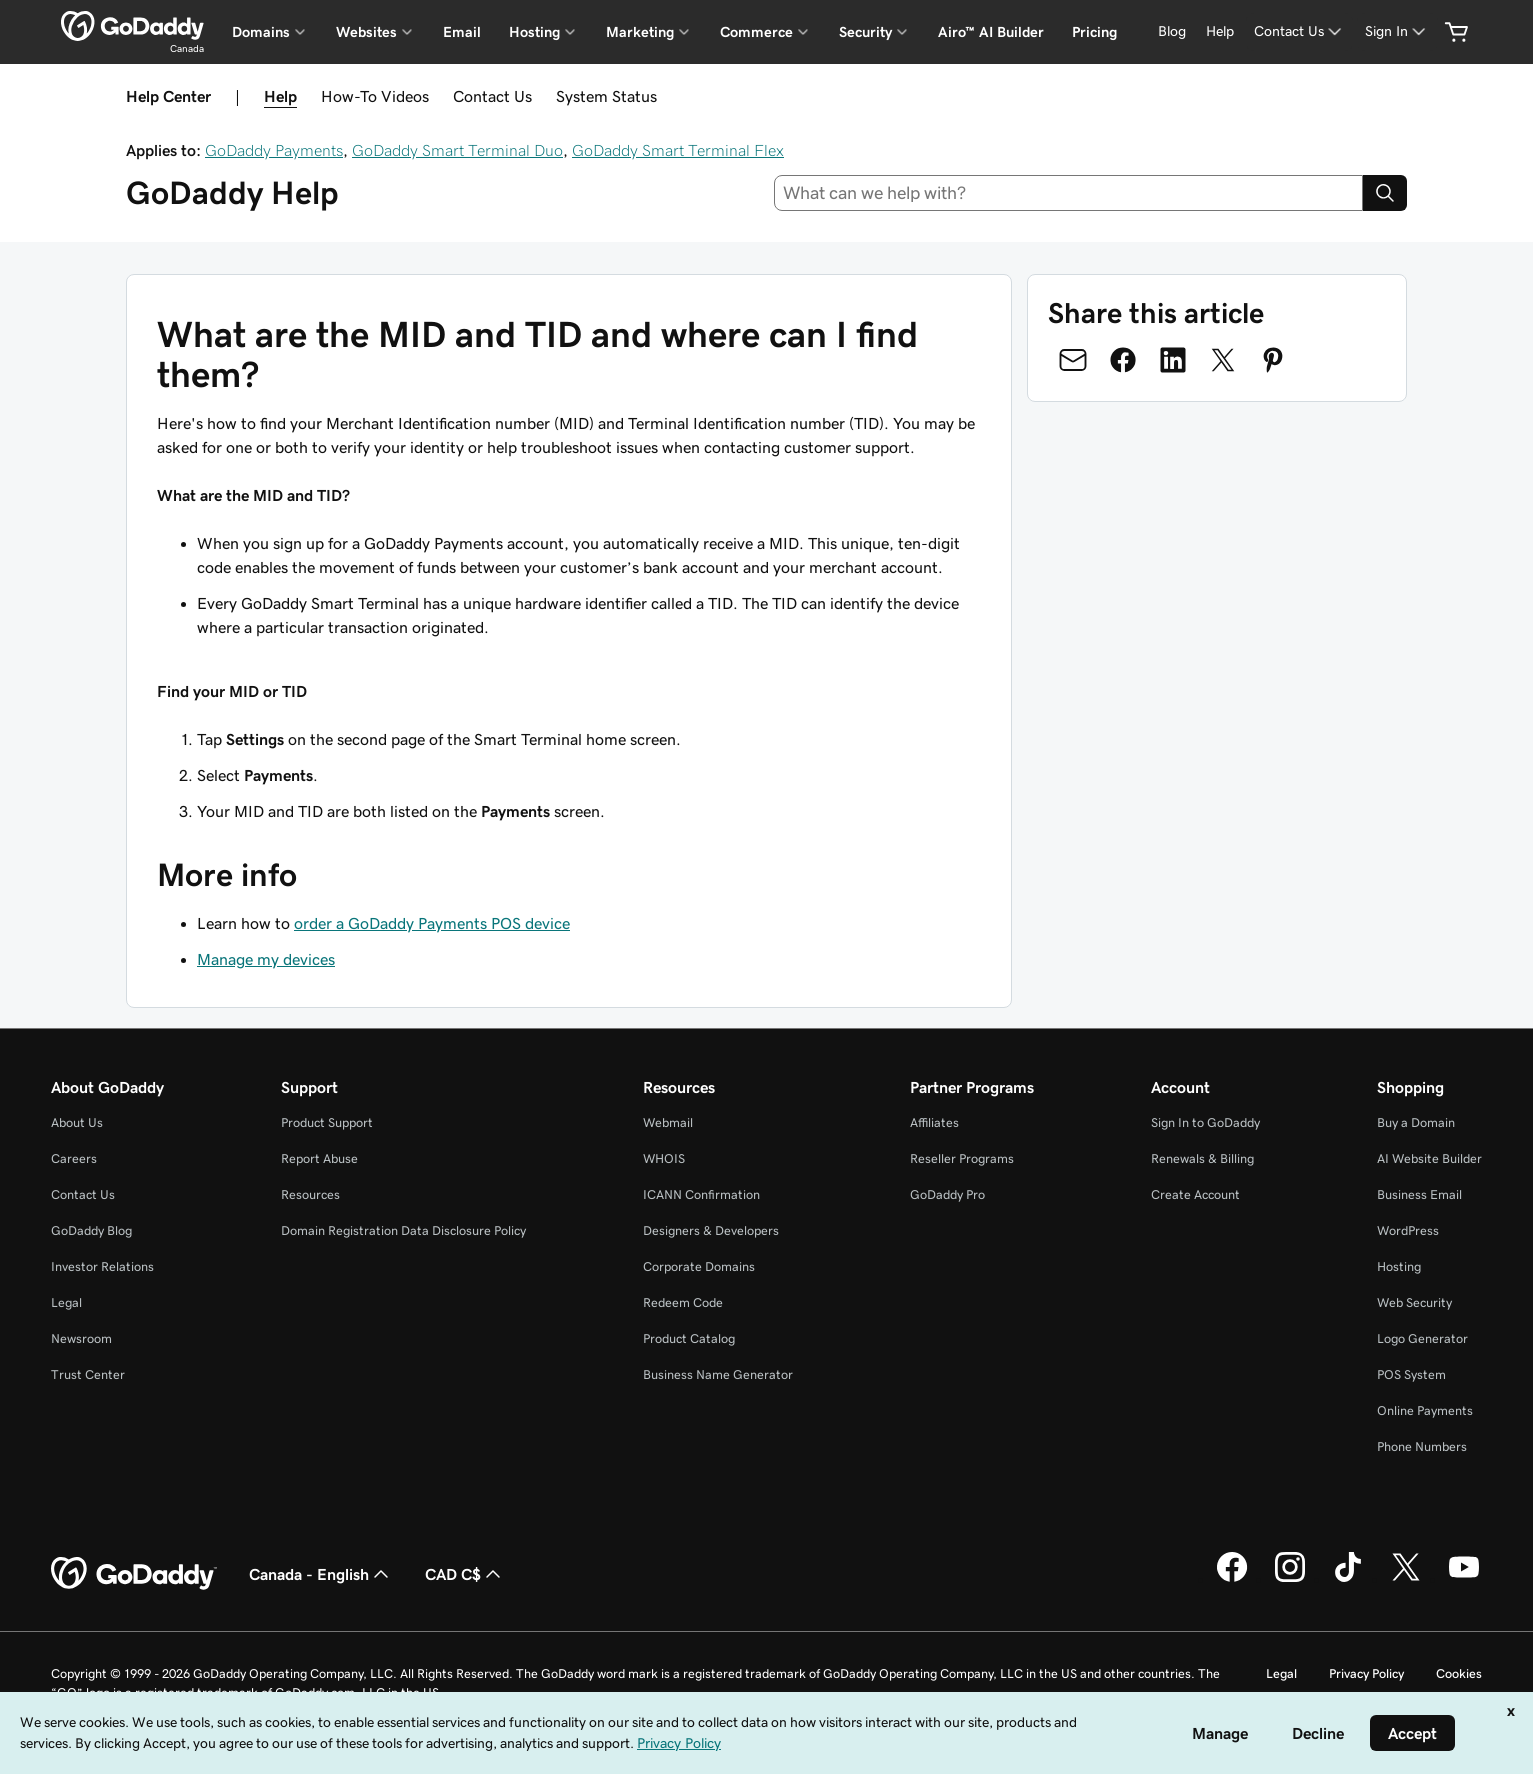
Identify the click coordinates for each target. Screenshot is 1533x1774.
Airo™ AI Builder (991, 32)
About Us (77, 1122)
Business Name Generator (718, 1374)
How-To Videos (375, 96)
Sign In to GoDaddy (1205, 1122)
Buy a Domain (1416, 1122)
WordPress (1408, 1230)
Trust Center (88, 1374)
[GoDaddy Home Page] (134, 1574)
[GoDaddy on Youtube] (1464, 1579)
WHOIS (664, 1158)
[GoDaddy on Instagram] (1290, 1579)
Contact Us (492, 96)
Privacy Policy (1366, 1673)
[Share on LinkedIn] (1173, 360)
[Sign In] (1397, 31)
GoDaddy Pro (947, 1194)
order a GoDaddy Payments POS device (432, 923)
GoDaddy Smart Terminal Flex (678, 150)
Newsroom (81, 1338)
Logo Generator (1422, 1338)
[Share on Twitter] (1223, 360)
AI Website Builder (1429, 1158)
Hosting (1399, 1266)
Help (280, 96)
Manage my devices (266, 959)
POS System (1411, 1374)
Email (462, 32)
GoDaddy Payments (274, 150)
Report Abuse (319, 1158)
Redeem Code (683, 1302)
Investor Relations (102, 1266)
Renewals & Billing (1202, 1158)
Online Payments (1425, 1410)
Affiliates (934, 1122)
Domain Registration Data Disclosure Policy (403, 1230)
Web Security (1414, 1302)
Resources (310, 1194)
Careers (74, 1158)
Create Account (1195, 1194)
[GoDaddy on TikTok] (1348, 1579)
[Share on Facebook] (1123, 360)
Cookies (1459, 1673)
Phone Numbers (1422, 1446)
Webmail (668, 1122)
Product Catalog (689, 1338)
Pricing (1094, 32)
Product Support (327, 1122)
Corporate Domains (699, 1266)
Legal (66, 1302)
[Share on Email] (1073, 360)
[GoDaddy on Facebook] (1232, 1579)
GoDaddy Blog (91, 1230)
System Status (606, 96)
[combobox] (1068, 193)
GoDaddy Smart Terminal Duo (457, 150)
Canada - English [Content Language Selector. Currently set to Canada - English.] (321, 1574)
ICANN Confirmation (701, 1194)
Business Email (1419, 1194)
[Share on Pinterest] (1273, 360)
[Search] (1385, 193)
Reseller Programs (962, 1158)
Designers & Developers (711, 1230)
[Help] (1220, 31)
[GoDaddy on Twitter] (1406, 1579)
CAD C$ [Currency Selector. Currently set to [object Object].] (465, 1574)
